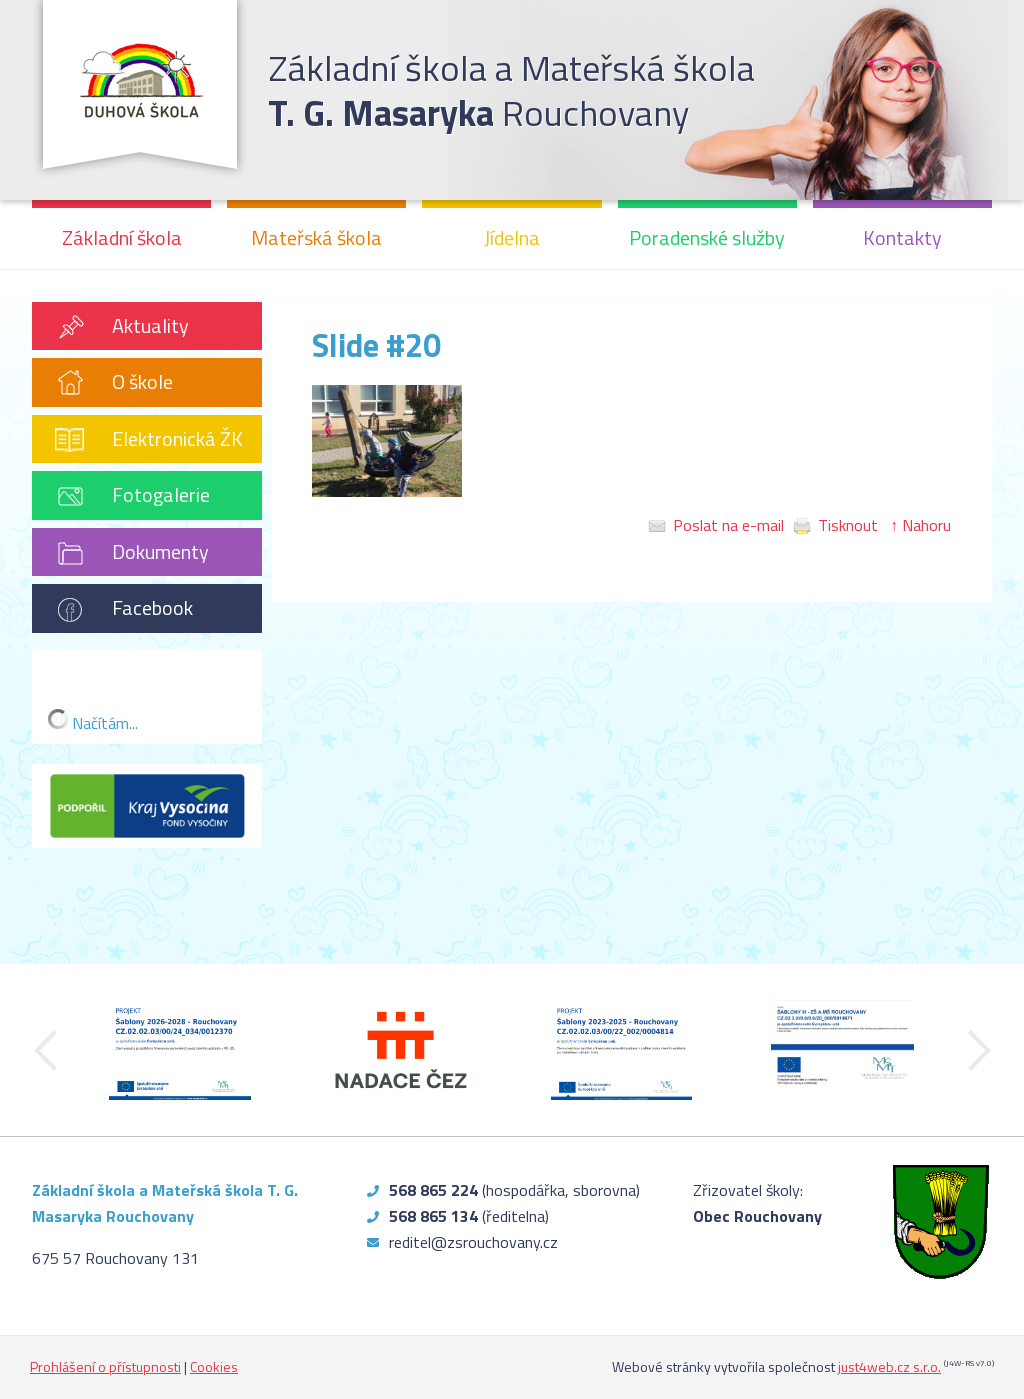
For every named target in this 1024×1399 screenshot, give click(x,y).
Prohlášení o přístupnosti (105, 1366)
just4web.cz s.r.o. (889, 1366)
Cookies (214, 1366)
